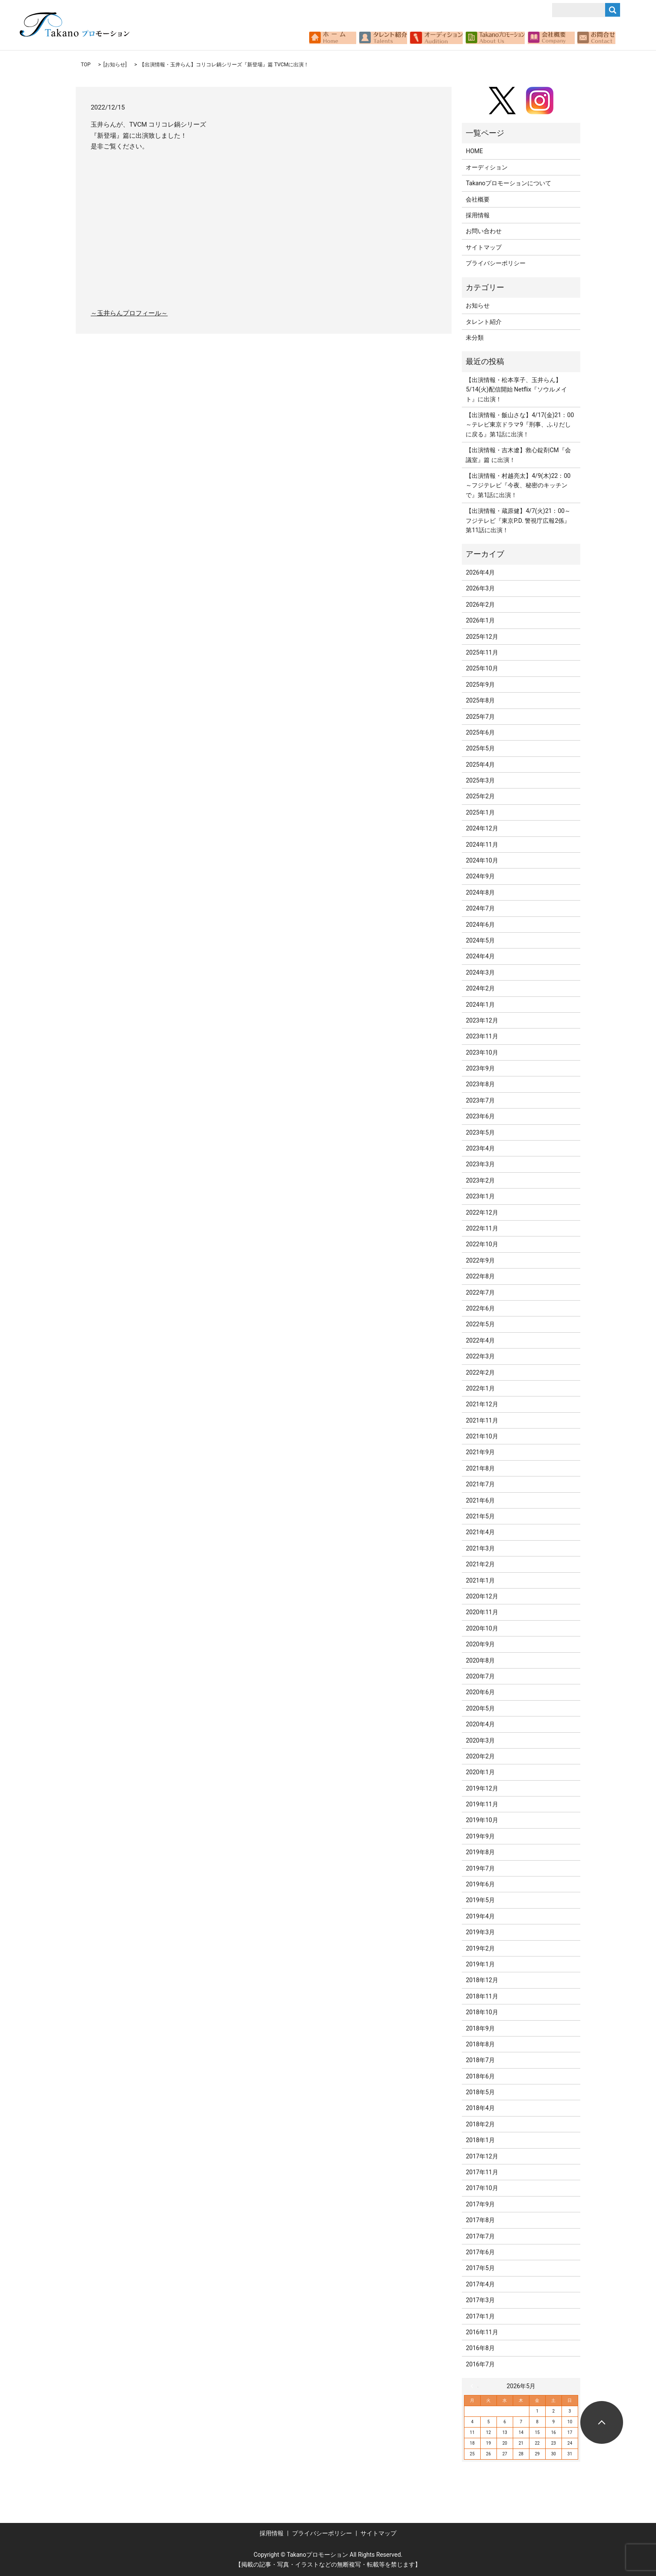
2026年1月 (480, 620)
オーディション (487, 167)
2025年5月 (480, 748)
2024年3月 (480, 972)
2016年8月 (480, 2348)
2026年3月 (480, 588)
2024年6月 (480, 924)
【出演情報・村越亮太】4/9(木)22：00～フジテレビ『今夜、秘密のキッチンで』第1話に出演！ (518, 485)
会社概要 (478, 199)
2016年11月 (482, 2332)
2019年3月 (480, 1932)
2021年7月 (480, 1484)
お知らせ (115, 65)
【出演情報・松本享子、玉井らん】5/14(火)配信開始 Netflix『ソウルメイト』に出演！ (516, 389)
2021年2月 (480, 1564)
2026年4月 (480, 572)
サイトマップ (484, 247)
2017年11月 (482, 2172)
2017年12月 (482, 2156)
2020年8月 (480, 1660)
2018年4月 (480, 2108)
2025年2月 (480, 796)
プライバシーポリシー (496, 263)
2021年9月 (480, 1452)
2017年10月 (482, 2188)
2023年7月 (480, 1100)
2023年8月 (480, 1084)
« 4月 (474, 2386)
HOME (474, 151)
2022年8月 (480, 1276)
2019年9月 (480, 1836)
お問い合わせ (484, 231)
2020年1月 (480, 1772)
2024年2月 (480, 988)
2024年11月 (482, 844)
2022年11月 (482, 1228)
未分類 (475, 337)
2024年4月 (480, 956)
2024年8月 (480, 892)
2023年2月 (480, 1180)
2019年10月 (482, 1820)
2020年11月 (482, 1612)
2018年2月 (480, 2124)
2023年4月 (480, 1148)
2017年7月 (480, 2236)
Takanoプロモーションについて (508, 183)
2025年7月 (480, 716)
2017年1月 (480, 2316)
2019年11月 (482, 1804)
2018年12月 (482, 1980)
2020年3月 (480, 1740)
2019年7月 (480, 1868)
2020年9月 (480, 1644)
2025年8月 (480, 700)
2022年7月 (480, 1292)
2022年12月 (482, 1212)
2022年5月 (480, 1324)
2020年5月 (480, 1708)
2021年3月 (480, 1548)
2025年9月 (480, 684)
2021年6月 (480, 1500)
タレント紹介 (484, 321)
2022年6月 (480, 1308)
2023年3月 (480, 1164)
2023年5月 (480, 1132)
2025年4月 (480, 764)
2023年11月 (482, 1036)
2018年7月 (480, 2060)
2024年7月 (480, 908)
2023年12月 (482, 1020)
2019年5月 (480, 1900)
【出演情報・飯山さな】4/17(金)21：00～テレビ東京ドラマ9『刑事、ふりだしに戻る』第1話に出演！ (520, 425)
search (620, 37)
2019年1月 (480, 1964)
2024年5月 (480, 940)
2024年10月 (482, 860)
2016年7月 (480, 2364)
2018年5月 (480, 2092)
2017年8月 (480, 2220)
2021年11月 (482, 1420)
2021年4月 (480, 1532)
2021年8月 (480, 1468)
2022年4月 (480, 1340)
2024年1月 (480, 1004)
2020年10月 (482, 1628)
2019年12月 (482, 1788)
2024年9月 (480, 876)
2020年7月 (480, 1676)
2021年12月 (482, 1404)
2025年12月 (482, 636)
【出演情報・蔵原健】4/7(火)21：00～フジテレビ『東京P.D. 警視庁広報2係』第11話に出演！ (518, 520)
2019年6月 (480, 1884)
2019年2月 (480, 1948)
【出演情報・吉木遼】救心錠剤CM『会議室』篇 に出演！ (518, 455)
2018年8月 (480, 2044)
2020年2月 (480, 1756)
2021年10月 (482, 1436)
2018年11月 (482, 1996)
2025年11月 (482, 652)
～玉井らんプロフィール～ (129, 313)
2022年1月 (480, 1388)
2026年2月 (480, 604)
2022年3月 (480, 1356)
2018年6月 (480, 2076)
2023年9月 (480, 1068)
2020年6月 (480, 1692)
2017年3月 (480, 2300)
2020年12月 (482, 1596)
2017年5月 (480, 2268)
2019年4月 (480, 1916)
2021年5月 (480, 1516)
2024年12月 (482, 828)
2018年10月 (482, 2012)
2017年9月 (480, 2204)
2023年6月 (480, 1116)
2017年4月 (480, 2284)
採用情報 (478, 215)
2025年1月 (480, 812)
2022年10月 (482, 1244)
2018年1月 (480, 2140)
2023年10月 (482, 1052)
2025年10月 (482, 668)
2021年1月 (480, 1580)
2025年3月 (480, 780)
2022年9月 (480, 1260)
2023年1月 (480, 1196)
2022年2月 (480, 1372)
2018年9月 (480, 2028)
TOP (86, 65)
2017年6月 (480, 2252)
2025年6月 (480, 732)
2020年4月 (480, 1724)
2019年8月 (480, 1852)
